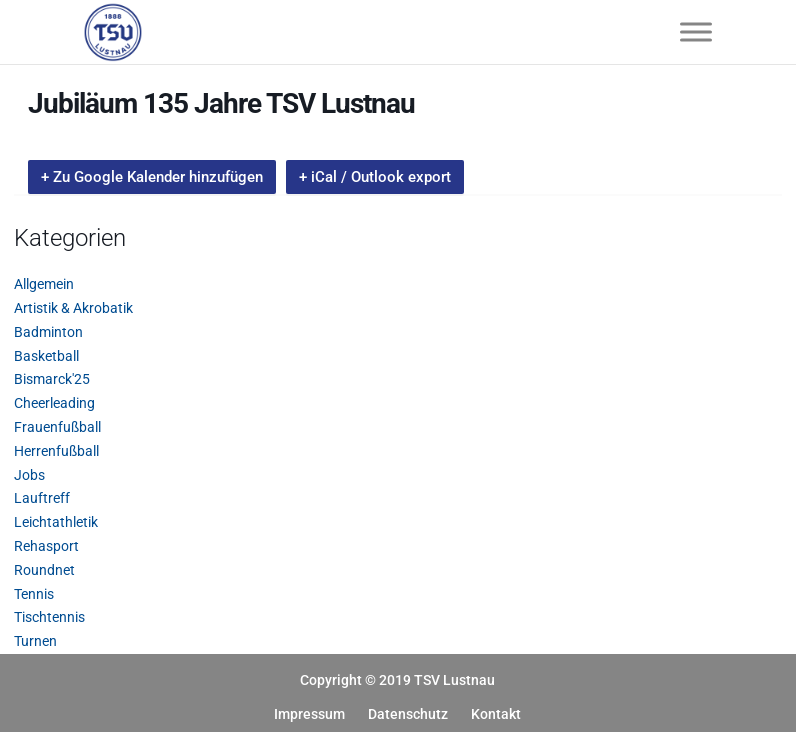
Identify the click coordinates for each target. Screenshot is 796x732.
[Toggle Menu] (696, 31)
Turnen (35, 641)
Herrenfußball (56, 451)
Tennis (34, 594)
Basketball (46, 356)
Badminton (48, 332)
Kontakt (496, 714)
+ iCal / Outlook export (375, 177)
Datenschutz (408, 714)
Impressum (309, 714)
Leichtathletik (56, 522)
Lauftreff (42, 498)
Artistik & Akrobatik (73, 308)
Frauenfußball (57, 427)
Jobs (29, 475)
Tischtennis (49, 617)
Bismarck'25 (52, 379)
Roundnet (44, 570)
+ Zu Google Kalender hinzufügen (152, 177)
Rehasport (46, 546)
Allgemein (44, 284)
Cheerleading (54, 403)
